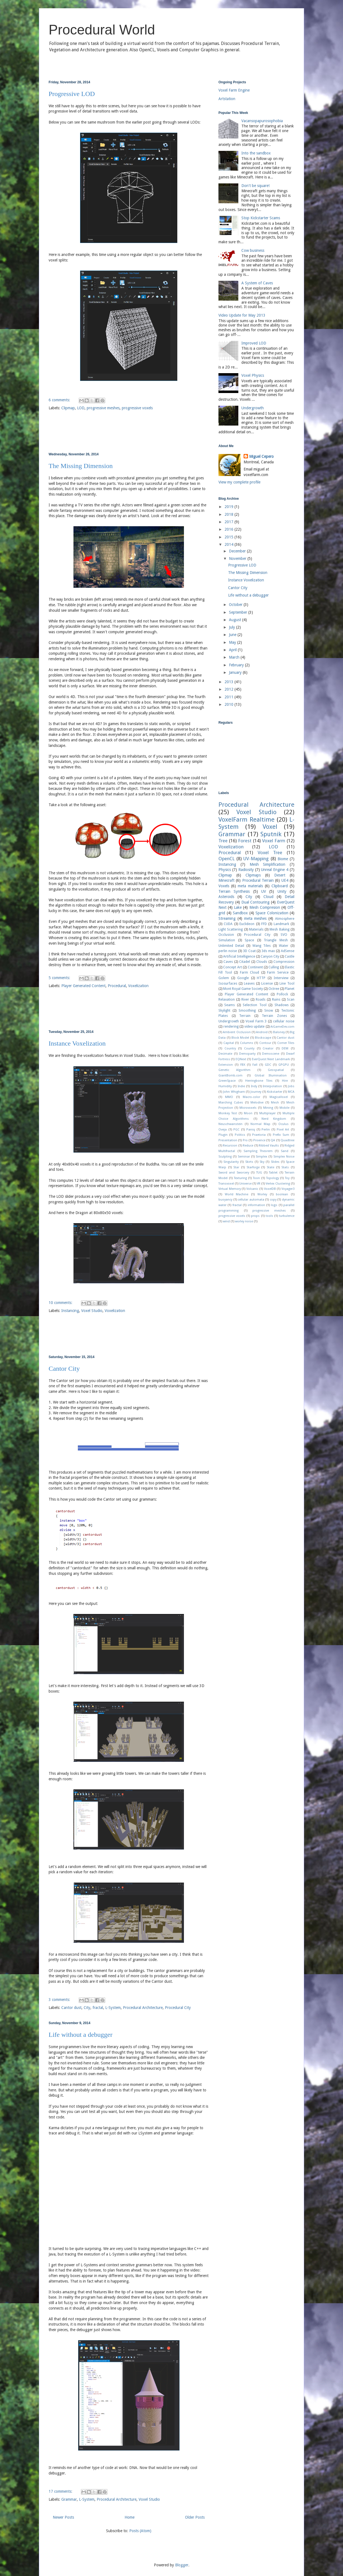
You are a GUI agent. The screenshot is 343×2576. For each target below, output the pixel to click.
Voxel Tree (270, 852)
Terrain (244, 1016)
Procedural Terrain (258, 880)
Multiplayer (267, 1113)
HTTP (261, 978)
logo (274, 1205)
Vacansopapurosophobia (262, 121)
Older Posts (195, 2517)
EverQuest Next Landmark (271, 1059)
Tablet (273, 1172)
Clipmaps (253, 875)
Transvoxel (226, 1183)
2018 (229, 514)
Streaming (227, 918)
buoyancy (225, 1199)
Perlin (266, 1129)
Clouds (261, 962)
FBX (242, 1065)
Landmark (281, 924)
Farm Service (278, 972)
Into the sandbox (256, 153)
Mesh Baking (279, 929)
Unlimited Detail (231, 946)
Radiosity (246, 869)
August (235, 620)
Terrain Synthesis (234, 891)
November (238, 558)
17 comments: (61, 2491)
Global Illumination (271, 1075)
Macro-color (251, 1097)
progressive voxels (137, 408)
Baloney (279, 1032)
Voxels (223, 886)
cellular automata (251, 1199)
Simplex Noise (283, 1156)
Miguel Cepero (261, 456)
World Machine (237, 1194)
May (233, 642)
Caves (228, 962)
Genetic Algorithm (234, 1070)
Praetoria (259, 1135)
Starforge (253, 1167)
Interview (281, 978)
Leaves (249, 983)
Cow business (252, 250)
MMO (229, 1097)
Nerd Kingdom (274, 1119)
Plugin (223, 1135)
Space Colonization (271, 913)
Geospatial (276, 1070)
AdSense (287, 951)
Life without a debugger (80, 2034)
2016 (229, 529)
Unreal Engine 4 (274, 869)
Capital (228, 1043)
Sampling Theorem (258, 1151)
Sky (262, 1162)
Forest (245, 840)
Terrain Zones (274, 1016)
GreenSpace (227, 1081)
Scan (290, 999)
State (270, 1167)
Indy (254, 1086)
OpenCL (226, 858)
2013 (229, 682)
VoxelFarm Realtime (246, 819)
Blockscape (263, 1038)
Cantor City (64, 1368)
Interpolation (272, 1086)
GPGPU (283, 1065)
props (255, 1216)
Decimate (225, 1053)
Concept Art (232, 967)
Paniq (250, 1129)
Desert (279, 875)
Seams (229, 1005)
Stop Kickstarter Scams (260, 218)
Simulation (226, 940)
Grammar (69, 2499)
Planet (289, 989)
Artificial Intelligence (239, 956)
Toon (256, 1178)
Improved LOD (253, 343)
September (238, 612)
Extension (225, 1065)
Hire (285, 1081)
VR (258, 1183)
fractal (98, 2007)
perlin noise (227, 951)
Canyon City (270, 956)
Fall (254, 1065)
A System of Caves (257, 283)
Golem (223, 978)
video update (254, 1026)
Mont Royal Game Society (243, 989)
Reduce (248, 1145)
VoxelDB (270, 1189)
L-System (113, 2007)
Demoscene (270, 1053)
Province (259, 1140)
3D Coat (249, 951)
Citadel (244, 962)
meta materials (250, 886)
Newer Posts (63, 2517)
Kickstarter (274, 1092)
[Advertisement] (128, 432)
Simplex (261, 1156)
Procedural (117, 986)
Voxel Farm (273, 840)
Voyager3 (287, 1189)
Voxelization (138, 986)
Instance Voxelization (77, 1043)
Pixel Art (283, 1129)
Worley (262, 1194)
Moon (248, 1113)
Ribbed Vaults (269, 1145)
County (249, 1048)
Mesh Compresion (264, 907)
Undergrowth (252, 408)
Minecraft (226, 880)
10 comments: (61, 1302)
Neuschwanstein (230, 1124)
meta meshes (255, 918)
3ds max (268, 951)
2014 (229, 544)
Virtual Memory (229, 1189)
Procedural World (102, 30)
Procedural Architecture (143, 2007)
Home (129, 2517)
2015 (229, 537)
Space (249, 940)
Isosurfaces (227, 983)
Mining (268, 1108)
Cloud (268, 896)
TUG (259, 1172)
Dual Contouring (255, 902)
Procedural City (178, 2007)
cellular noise (283, 1021)
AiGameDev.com (282, 1026)
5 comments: (60, 978)
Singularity (231, 1162)
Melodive (256, 1102)
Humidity (225, 1086)
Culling (273, 967)
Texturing (240, 1178)
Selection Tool (254, 1005)
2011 (229, 697)
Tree (223, 840)
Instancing (70, 1310)
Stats (285, 1167)
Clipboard (279, 886)
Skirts (249, 1162)
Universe (245, 1183)
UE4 (284, 880)
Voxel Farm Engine (234, 90)
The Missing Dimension (81, 465)
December (238, 551)
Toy (287, 1178)
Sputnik (270, 834)
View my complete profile (239, 482)
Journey (255, 1092)
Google (243, 978)
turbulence (286, 1216)
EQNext (241, 1059)
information (256, 1205)
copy (273, 1199)
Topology (272, 1178)
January (236, 672)
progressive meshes (103, 408)
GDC (268, 1065)
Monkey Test (227, 1113)
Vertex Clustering (278, 1183)
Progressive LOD (72, 93)
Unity (282, 891)
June (233, 634)
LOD (81, 408)
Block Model (240, 1038)
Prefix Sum (281, 1135)
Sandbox (240, 913)
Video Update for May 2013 (241, 315)
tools (269, 1216)
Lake (238, 907)
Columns (246, 1043)
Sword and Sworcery (233, 1172)
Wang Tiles (261, 946)
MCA (291, 1092)
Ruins (276, 999)
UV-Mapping (256, 858)
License (267, 983)
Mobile (284, 1108)
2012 (229, 689)
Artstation (226, 99)
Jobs (291, 1086)
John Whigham (234, 1092)
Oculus (283, 1124)
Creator (268, 1048)
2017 (229, 522)
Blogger (181, 2565)
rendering (231, 1026)
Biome (283, 859)
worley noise (244, 1221)
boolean (282, 1194)
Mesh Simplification (268, 864)
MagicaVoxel (279, 1097)
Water (283, 946)
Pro (245, 1140)
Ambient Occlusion (236, 1032)
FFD (264, 924)
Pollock (282, 994)
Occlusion (226, 934)
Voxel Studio (91, 1310)
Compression (283, 962)
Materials (256, 929)
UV (263, 891)
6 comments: (60, 400)
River (245, 999)
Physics (224, 869)
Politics (240, 1135)
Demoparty (247, 1053)
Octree (273, 989)
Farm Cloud (249, 972)
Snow (268, 1010)
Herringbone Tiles (259, 1081)
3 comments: (60, 1999)
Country (230, 1048)
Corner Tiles (286, 1043)
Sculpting (225, 1156)
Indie (241, 1086)
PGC (236, 1129)
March (235, 657)
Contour (265, 1043)
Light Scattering (230, 929)
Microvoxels (248, 1108)
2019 (229, 506)
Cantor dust (71, 2007)
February (237, 665)
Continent (255, 967)
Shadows (282, 1005)
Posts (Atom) (140, 2531)
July (232, 627)
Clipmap (68, 408)
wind (226, 1221)
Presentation (227, 1140)
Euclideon (246, 924)
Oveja (222, 1129)
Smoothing (247, 1010)
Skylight (224, 1010)
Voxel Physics (252, 375)
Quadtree (287, 1140)
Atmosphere (284, 918)
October (236, 604)
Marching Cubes (230, 1102)
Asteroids (226, 896)
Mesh (275, 1102)
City (87, 2007)
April (233, 650)
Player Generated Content (83, 986)
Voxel (270, 826)
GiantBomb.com (230, 1075)
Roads (260, 999)
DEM (285, 1048)
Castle (289, 956)
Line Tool (286, 983)
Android (262, 1032)
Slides (275, 1162)
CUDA (228, 924)
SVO (284, 934)
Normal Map (260, 1124)
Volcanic (252, 1189)
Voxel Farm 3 (256, 1021)
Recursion (230, 1145)
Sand (284, 1151)
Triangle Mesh (276, 940)
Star (236, 1167)
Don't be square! (255, 185)
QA (273, 1140)
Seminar (244, 1156)
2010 (229, 704)
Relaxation (226, 999)
